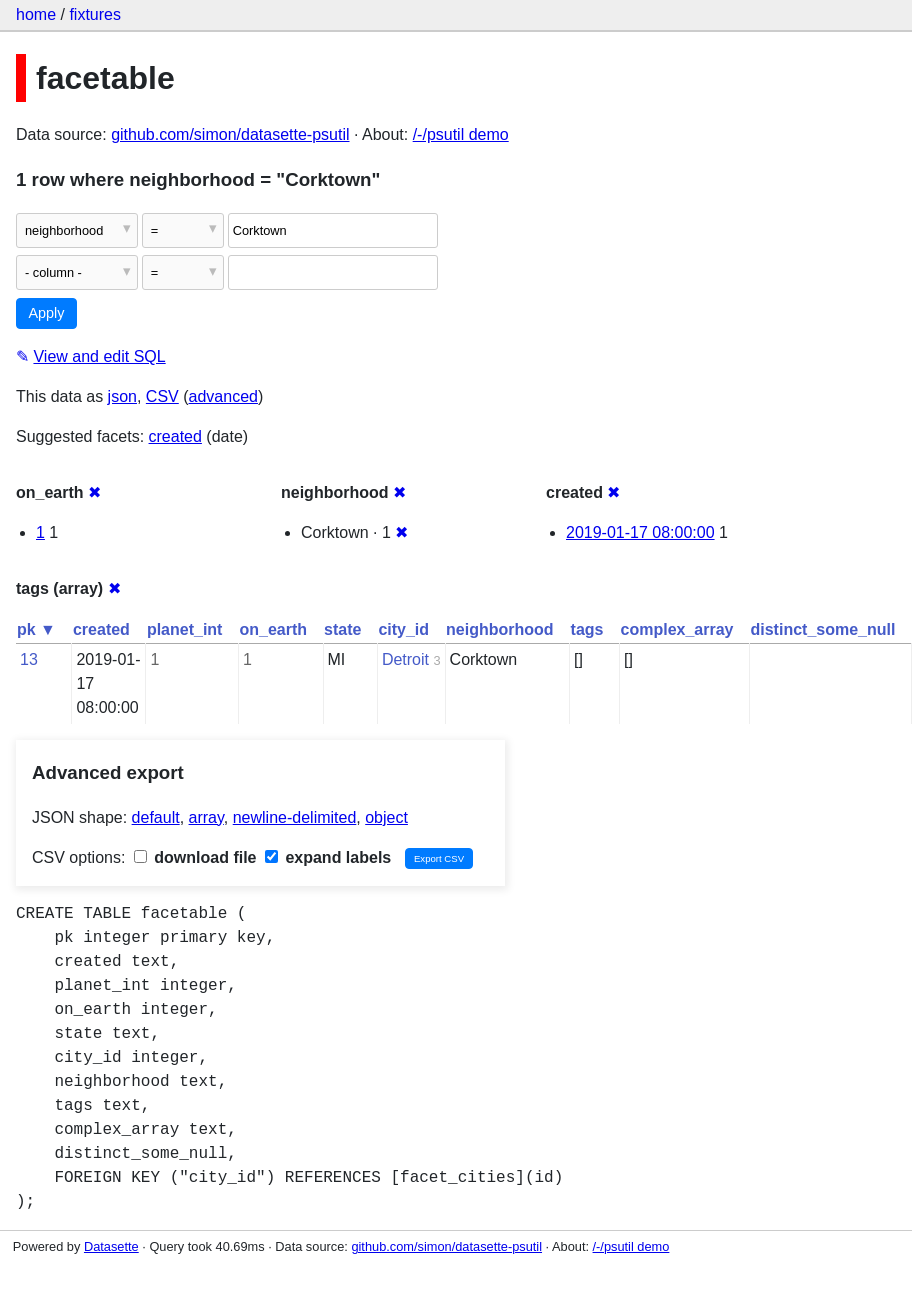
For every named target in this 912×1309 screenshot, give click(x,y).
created (175, 436)
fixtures (95, 14)
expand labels (328, 857)
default (156, 817)
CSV (162, 396)
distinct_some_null (822, 629)
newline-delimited (295, 817)
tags (587, 629)
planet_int (185, 629)
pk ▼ (36, 629)
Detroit (405, 659)
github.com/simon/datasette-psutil (230, 134)
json (122, 396)
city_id (403, 629)
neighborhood (500, 629)
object (386, 817)
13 (29, 659)
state (342, 629)
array (206, 817)
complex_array (677, 629)
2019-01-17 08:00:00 (640, 532)
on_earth (273, 629)
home (36, 14)
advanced (223, 396)
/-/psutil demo (461, 134)
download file (195, 857)
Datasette (111, 1246)
